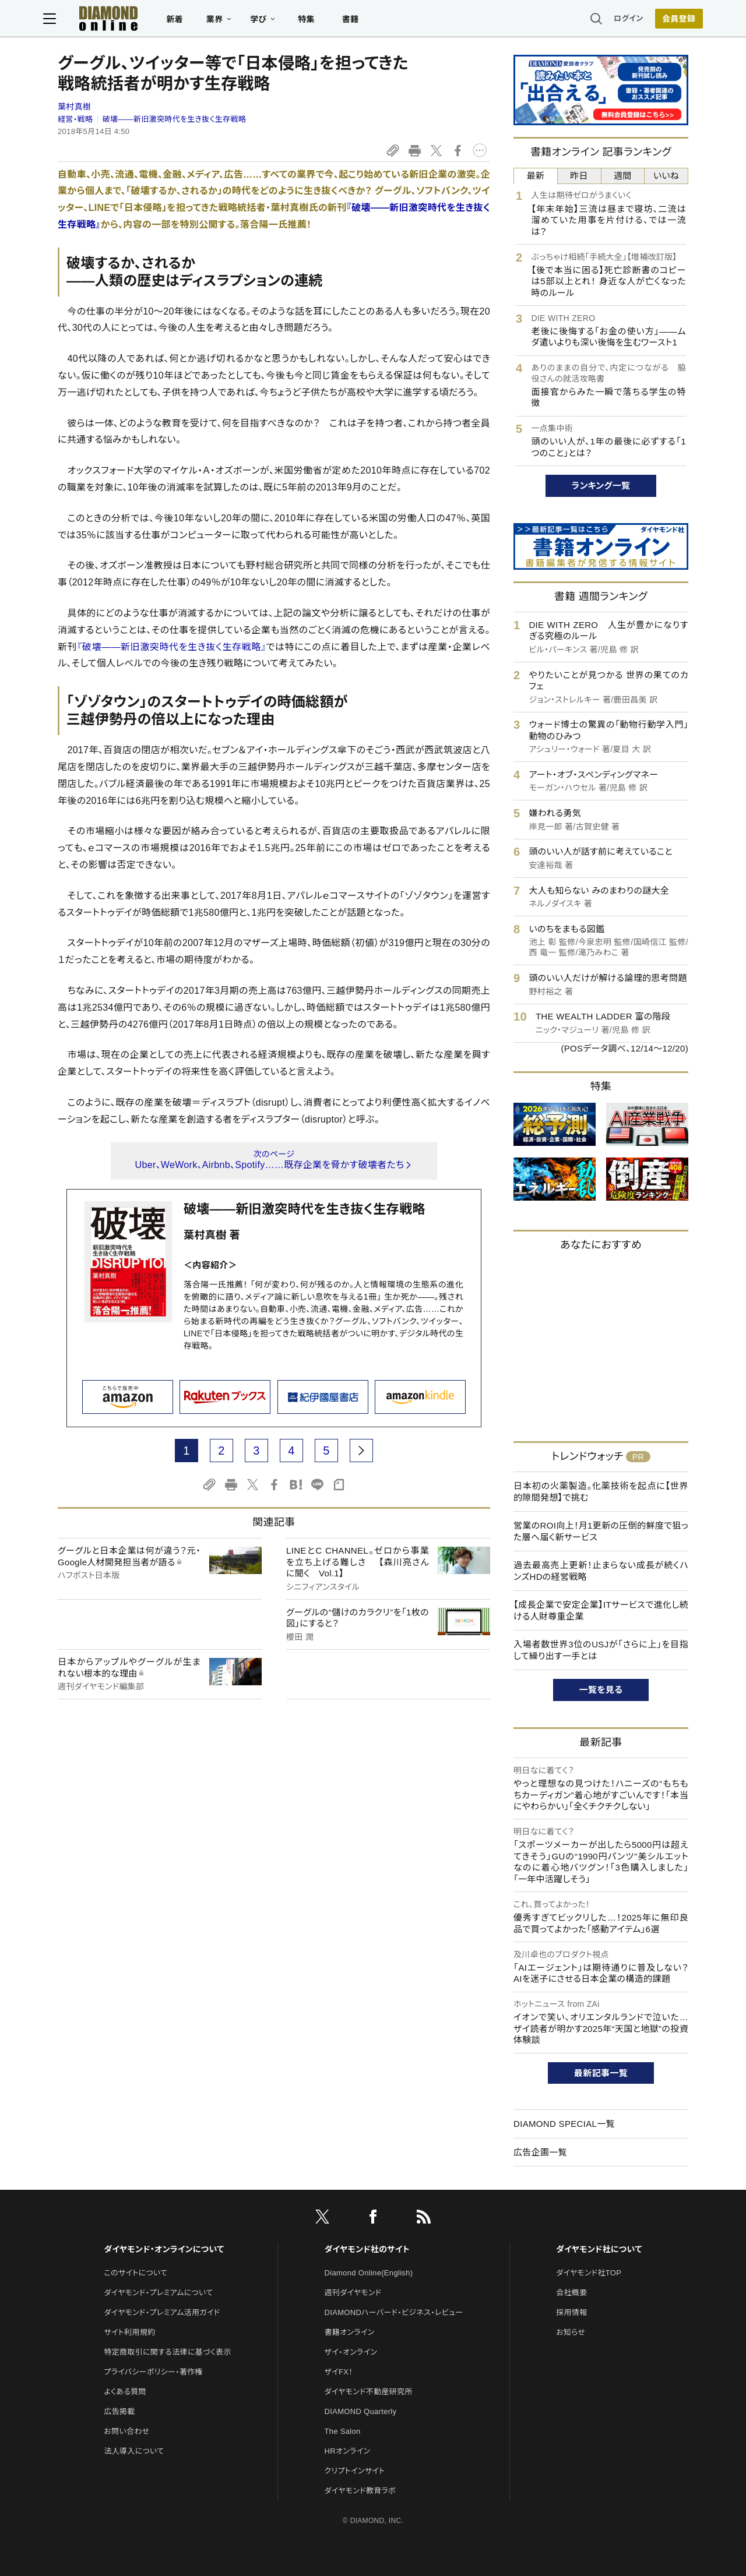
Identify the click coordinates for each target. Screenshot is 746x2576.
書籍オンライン (350, 2332)
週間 (623, 176)
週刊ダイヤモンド (353, 2292)
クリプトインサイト (355, 2470)
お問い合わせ (126, 2431)
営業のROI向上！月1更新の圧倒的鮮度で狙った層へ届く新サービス (600, 1531)
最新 (536, 176)
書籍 (364, 21)
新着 (189, 21)
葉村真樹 (74, 106)
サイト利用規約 (129, 2332)
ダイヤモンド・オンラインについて (164, 2249)
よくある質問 (125, 2391)
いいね (666, 176)
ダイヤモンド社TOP (588, 2272)
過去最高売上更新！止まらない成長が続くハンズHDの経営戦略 (600, 1571)
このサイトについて (135, 2272)
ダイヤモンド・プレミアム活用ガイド (162, 2312)
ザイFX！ (339, 2371)
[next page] (361, 1450)
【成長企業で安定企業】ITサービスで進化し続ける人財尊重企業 (600, 1610)
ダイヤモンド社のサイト (367, 2249)
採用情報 (571, 2312)
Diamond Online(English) (369, 2272)
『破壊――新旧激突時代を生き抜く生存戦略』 (171, 647)
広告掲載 (119, 2411)
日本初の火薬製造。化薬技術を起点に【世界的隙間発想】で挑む (600, 1491)
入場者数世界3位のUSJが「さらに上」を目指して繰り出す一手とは (600, 1650)
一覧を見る (601, 1690)
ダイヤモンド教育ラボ (360, 2490)
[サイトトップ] (111, 20)
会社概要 (571, 2292)
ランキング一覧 (601, 486)
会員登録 (664, 20)
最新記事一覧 (601, 2073)
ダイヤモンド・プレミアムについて (158, 2292)
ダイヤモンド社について (599, 2249)
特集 (320, 21)
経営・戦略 (75, 119)
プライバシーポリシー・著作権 (153, 2371)
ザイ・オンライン (351, 2352)
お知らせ (570, 2332)
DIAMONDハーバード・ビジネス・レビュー (394, 2312)
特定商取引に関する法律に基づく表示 (167, 2352)
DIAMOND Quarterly (361, 2411)
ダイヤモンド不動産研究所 (369, 2391)
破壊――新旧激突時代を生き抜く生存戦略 (174, 119)
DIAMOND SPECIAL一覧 (564, 2124)
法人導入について (134, 2451)
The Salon (343, 2431)
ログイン (614, 20)
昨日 (579, 176)
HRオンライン (348, 2451)
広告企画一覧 (540, 2152)
